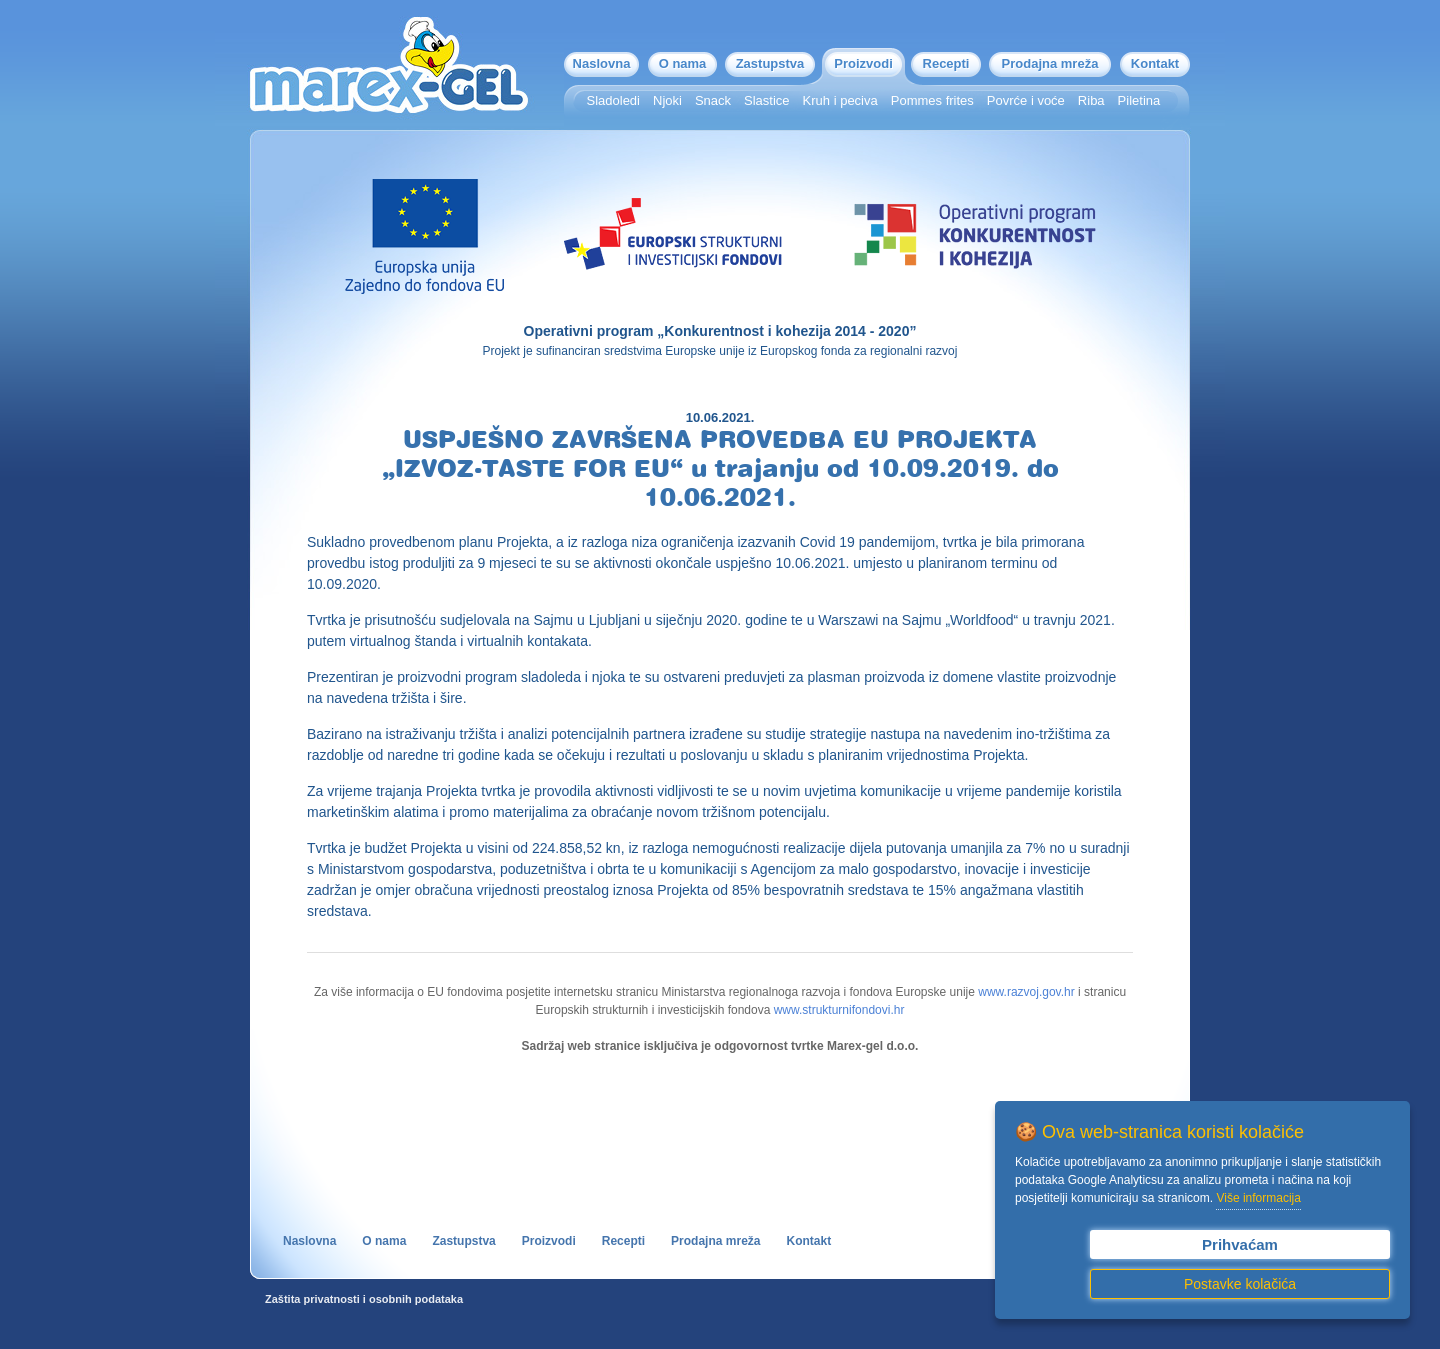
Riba (1091, 100)
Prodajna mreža (1050, 63)
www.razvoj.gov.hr (1026, 992)
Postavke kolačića (1240, 1284)
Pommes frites (932, 100)
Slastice (767, 100)
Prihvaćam (1240, 1244)
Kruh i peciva (840, 100)
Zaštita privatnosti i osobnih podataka (364, 1299)
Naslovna (602, 63)
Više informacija (1258, 1198)
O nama (683, 63)
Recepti (946, 63)
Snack (713, 100)
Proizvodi (863, 63)
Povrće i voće (1026, 100)
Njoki (667, 100)
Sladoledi (614, 100)
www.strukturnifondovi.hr (839, 1010)
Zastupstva (770, 63)
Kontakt (1155, 63)
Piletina (1139, 100)
